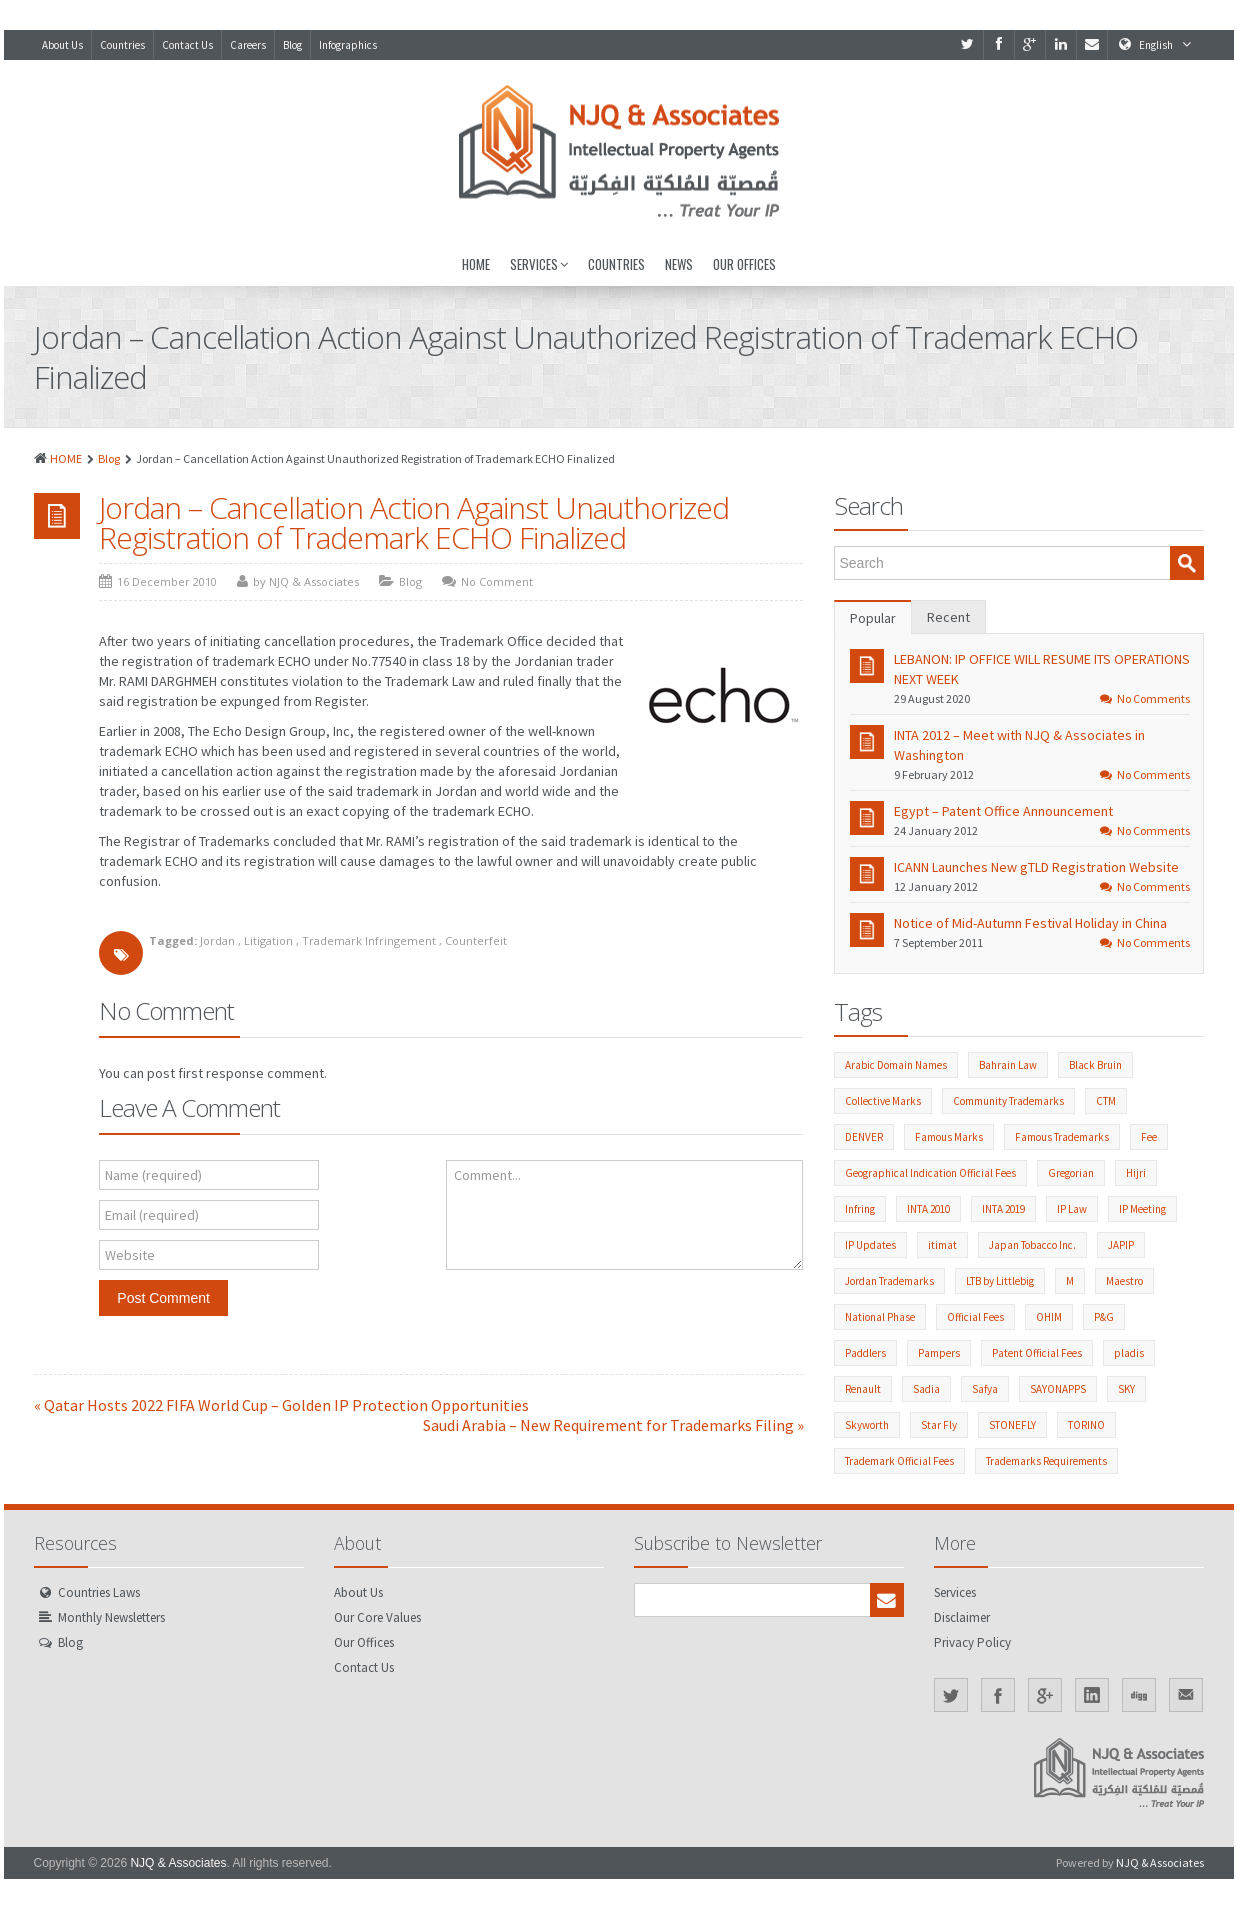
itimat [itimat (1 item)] (942, 1245)
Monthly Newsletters (111, 1617)
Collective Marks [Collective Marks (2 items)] (883, 1101)
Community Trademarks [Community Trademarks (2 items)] (1008, 1101)
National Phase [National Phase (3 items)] (880, 1317)
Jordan (217, 940)
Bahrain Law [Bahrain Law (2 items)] (1008, 1065)
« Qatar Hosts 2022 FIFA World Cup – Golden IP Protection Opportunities (281, 1405)
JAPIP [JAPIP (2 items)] (1121, 1245)
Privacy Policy (972, 1642)
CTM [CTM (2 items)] (1106, 1101)
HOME (66, 458)
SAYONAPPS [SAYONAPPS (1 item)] (1058, 1389)
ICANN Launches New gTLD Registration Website (1036, 867)
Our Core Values (377, 1617)
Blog (292, 45)
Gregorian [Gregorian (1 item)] (1071, 1173)
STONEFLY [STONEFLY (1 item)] (1012, 1425)
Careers (248, 45)
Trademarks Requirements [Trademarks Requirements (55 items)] (1046, 1461)
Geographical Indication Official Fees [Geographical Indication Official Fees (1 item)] (930, 1173)
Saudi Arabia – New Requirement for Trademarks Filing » (613, 1425)
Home (476, 264)
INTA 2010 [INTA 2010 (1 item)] (928, 1209)
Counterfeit (476, 940)
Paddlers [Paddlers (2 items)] (865, 1353)
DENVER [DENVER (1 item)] (864, 1137)
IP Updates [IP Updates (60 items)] (870, 1245)
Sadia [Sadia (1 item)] (926, 1389)
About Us (62, 45)
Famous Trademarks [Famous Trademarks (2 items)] (1062, 1137)
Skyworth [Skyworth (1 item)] (867, 1425)
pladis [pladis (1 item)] (1129, 1353)
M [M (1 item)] (1070, 1281)
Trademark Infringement (369, 940)
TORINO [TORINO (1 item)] (1086, 1425)
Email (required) (152, 1215)
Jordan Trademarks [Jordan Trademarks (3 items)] (889, 1281)
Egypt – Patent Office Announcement (1003, 811)
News (679, 264)
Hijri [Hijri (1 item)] (1136, 1173)
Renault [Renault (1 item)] (863, 1389)
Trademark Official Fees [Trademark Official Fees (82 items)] (899, 1461)
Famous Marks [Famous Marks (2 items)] (949, 1137)
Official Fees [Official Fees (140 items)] (975, 1317)
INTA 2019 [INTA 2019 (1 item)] (1003, 1209)
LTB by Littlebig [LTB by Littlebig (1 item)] (1000, 1281)
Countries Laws (99, 1592)
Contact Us (187, 45)
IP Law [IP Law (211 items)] (1072, 1209)
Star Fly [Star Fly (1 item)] (939, 1425)
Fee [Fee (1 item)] (1149, 1137)
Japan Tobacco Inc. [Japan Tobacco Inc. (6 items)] (1032, 1245)
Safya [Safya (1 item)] (985, 1389)
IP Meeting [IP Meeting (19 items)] (1142, 1209)
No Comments (1145, 698)
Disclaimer (962, 1617)
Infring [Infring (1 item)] (860, 1209)
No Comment (497, 581)
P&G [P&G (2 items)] (1104, 1317)
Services (539, 264)
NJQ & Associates (178, 1863)
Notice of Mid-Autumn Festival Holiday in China (1030, 923)
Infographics (348, 45)
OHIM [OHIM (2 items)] (1049, 1317)
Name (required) (153, 1175)
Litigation (268, 940)
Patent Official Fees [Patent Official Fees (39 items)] (1037, 1353)
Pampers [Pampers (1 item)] (939, 1353)
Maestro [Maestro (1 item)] (1124, 1281)
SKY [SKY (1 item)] (1126, 1389)
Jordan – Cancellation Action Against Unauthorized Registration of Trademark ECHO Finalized (414, 522)
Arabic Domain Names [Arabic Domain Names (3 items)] (896, 1065)
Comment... (487, 1175)
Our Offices (744, 264)
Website (130, 1255)
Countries (122, 45)
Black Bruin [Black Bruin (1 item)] (1095, 1065)
